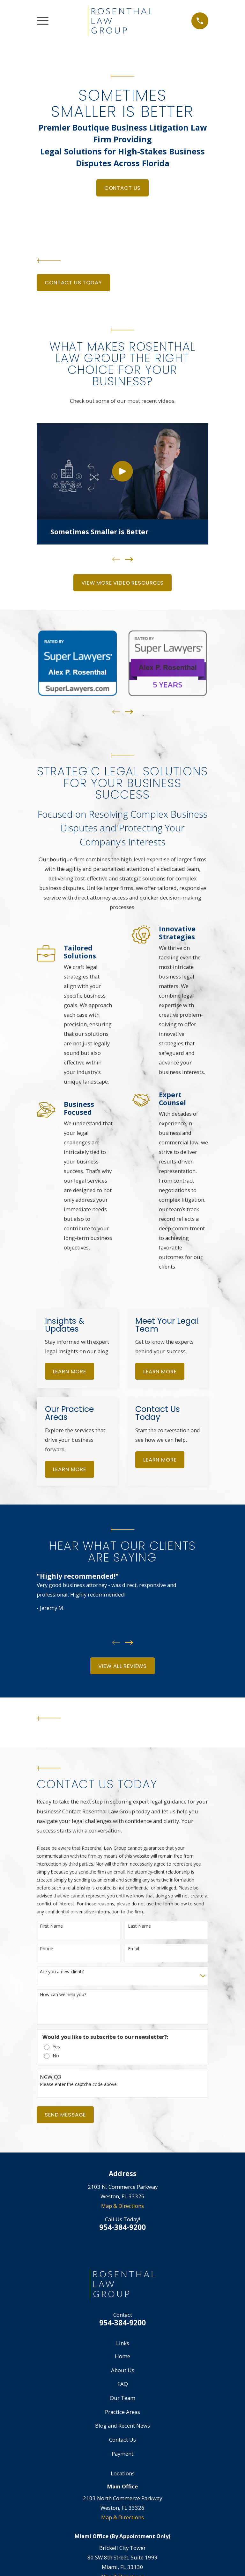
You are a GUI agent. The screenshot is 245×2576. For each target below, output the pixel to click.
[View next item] (129, 559)
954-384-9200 (122, 2227)
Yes (56, 2047)
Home (122, 2356)
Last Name (139, 1926)
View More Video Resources (122, 583)
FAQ (122, 2383)
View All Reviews (122, 1666)
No (56, 2056)
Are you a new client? (62, 1972)
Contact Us (122, 188)
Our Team (122, 2398)
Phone (46, 1949)
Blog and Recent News (122, 2425)
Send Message (65, 2114)
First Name (51, 1926)
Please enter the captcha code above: (79, 2084)
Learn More (69, 1371)
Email (133, 1949)
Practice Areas (122, 2412)
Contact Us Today (73, 282)
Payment (122, 2453)
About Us (122, 2370)
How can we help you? (63, 1994)
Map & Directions (122, 2206)
